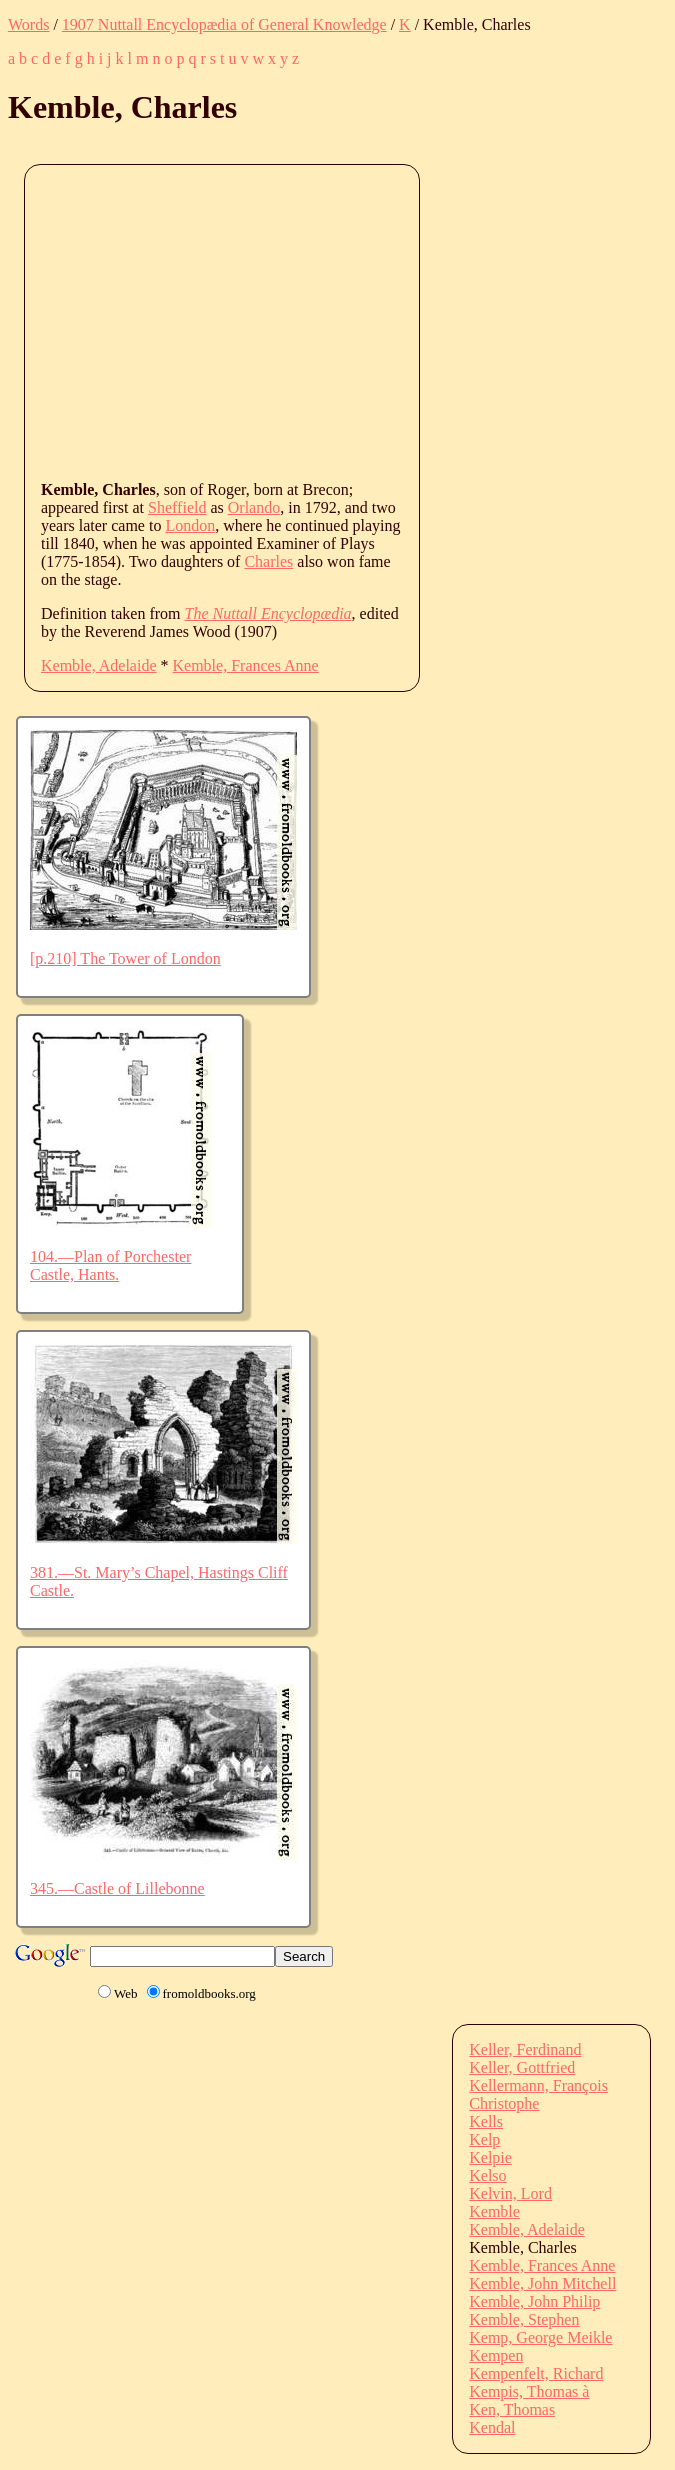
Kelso (487, 2175)
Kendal (492, 2427)
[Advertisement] (358, 321)
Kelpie (490, 2157)
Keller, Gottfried (522, 2067)
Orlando (254, 507)
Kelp (484, 2139)
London (190, 525)
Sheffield (177, 507)
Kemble (494, 2211)
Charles (268, 561)
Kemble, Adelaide (99, 665)
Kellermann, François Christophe (538, 2094)
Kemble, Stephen (524, 2319)
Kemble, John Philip (534, 2301)
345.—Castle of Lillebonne (117, 1888)
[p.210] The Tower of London (125, 958)
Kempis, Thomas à (529, 2391)
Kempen (496, 2355)
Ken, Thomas (512, 2409)
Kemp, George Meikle (540, 2337)
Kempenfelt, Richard (536, 2373)
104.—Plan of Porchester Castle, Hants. (110, 1265)
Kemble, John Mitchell (542, 2283)
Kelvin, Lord (510, 2193)
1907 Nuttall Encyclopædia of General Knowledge (224, 24)
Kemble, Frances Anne (246, 665)
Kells (486, 2121)
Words (28, 24)
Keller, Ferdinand (525, 2049)
